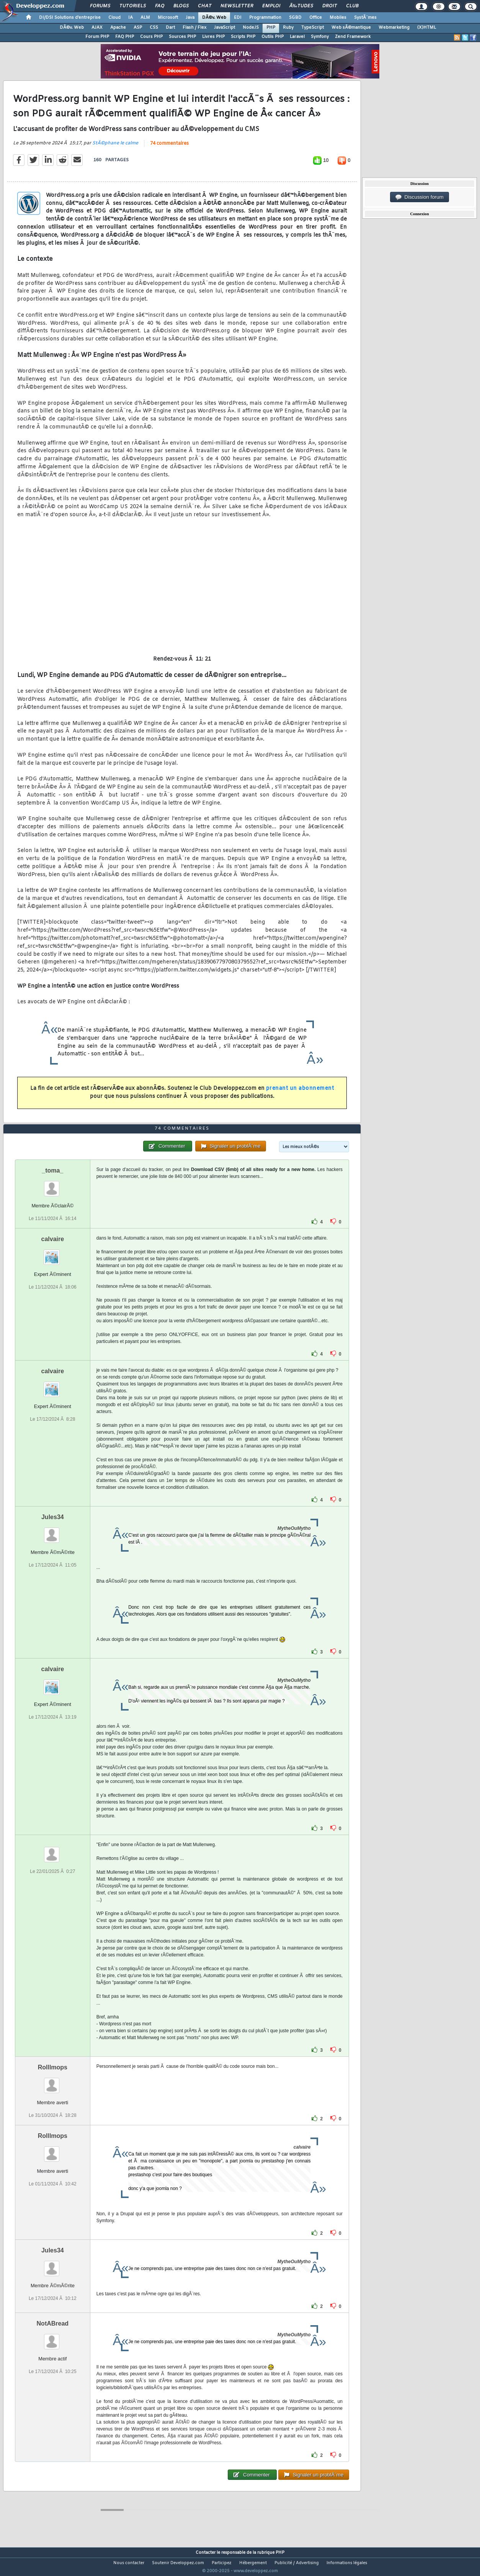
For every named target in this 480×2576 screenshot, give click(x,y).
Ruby (288, 27)
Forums (100, 6)
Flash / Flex (194, 27)
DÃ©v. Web (214, 17)
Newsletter (237, 6)
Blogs (181, 6)
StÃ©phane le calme (115, 148)
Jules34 (52, 1531)
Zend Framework (353, 36)
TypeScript (312, 27)
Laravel (297, 36)
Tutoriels (133, 6)
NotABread (53, 2337)
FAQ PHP (124, 36)
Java (190, 17)
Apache (118, 27)
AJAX (97, 27)
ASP (138, 27)
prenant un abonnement (300, 1093)
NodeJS (251, 27)
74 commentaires (169, 148)
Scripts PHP (243, 36)
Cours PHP (151, 36)
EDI (238, 17)
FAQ (159, 6)
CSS (154, 27)
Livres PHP (213, 36)
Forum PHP (97, 36)
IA (130, 17)
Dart (170, 27)
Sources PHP (182, 36)
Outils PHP (272, 36)
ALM (145, 17)
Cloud (114, 17)
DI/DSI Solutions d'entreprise (70, 17)
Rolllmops (52, 2081)
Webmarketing (394, 27)
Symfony (320, 36)
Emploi (271, 6)
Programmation (265, 17)
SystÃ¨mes (365, 17)
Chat (204, 6)
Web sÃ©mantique (351, 27)
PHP (270, 27)
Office (315, 17)
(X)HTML (426, 27)
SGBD (295, 17)
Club (352, 6)
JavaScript (224, 27)
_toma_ (52, 1184)
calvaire (52, 1253)
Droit (330, 6)
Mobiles (338, 17)
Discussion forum (419, 197)
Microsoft (168, 17)
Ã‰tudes (301, 6)
